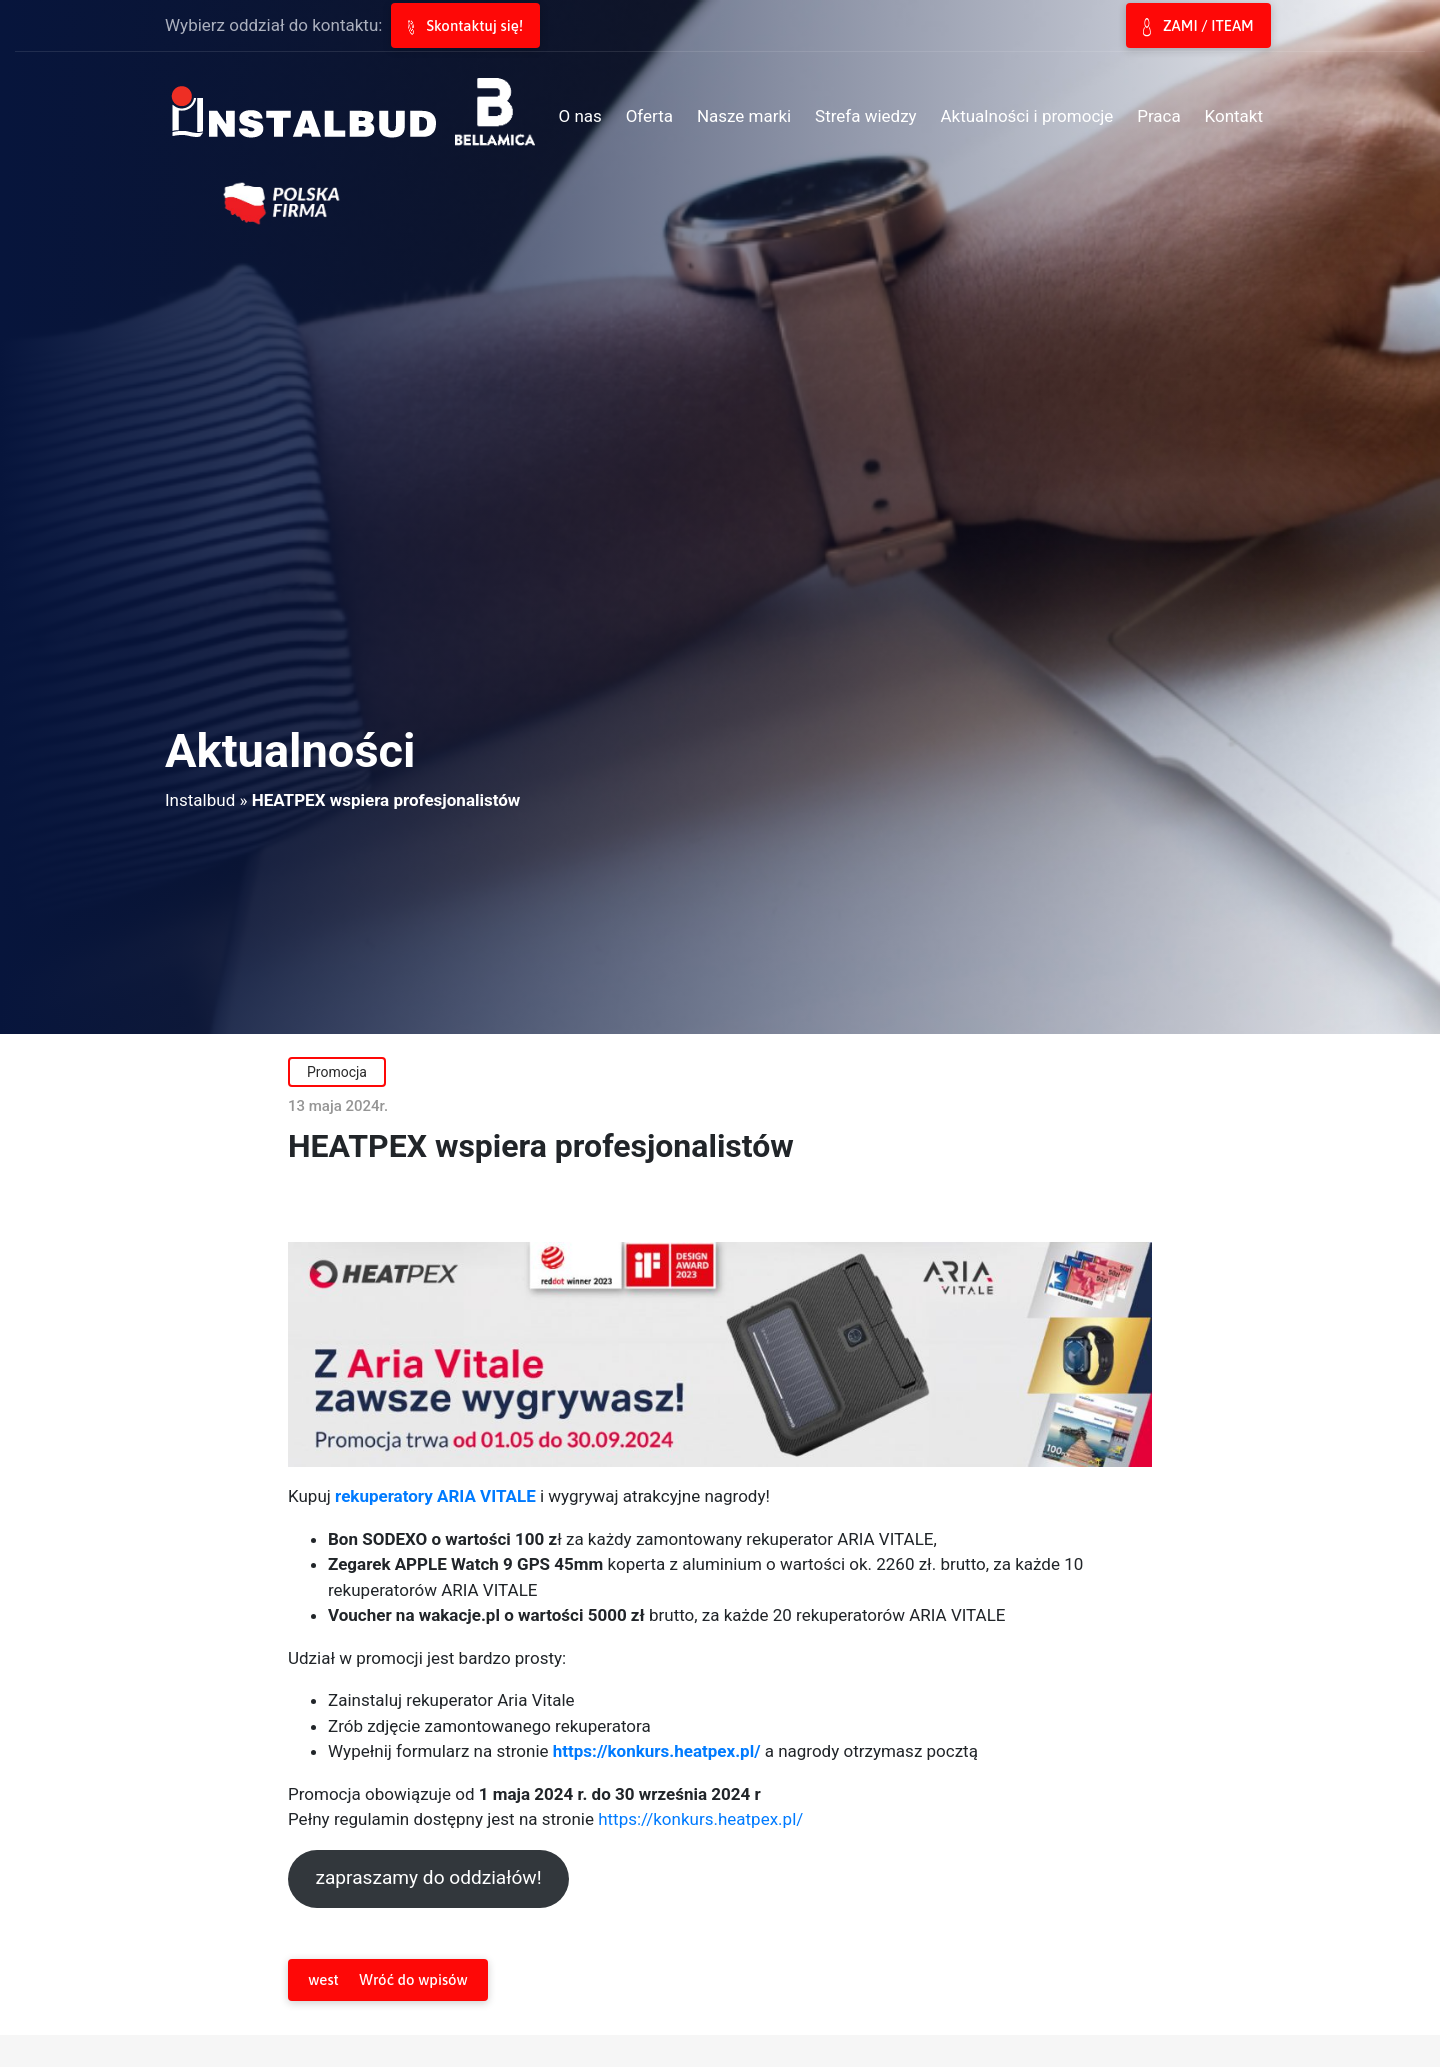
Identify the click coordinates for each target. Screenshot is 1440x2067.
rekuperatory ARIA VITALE (435, 1496)
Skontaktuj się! (465, 26)
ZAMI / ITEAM (1198, 27)
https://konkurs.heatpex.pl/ (700, 1819)
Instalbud (200, 800)
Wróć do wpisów (387, 1980)
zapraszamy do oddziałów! (428, 1877)
